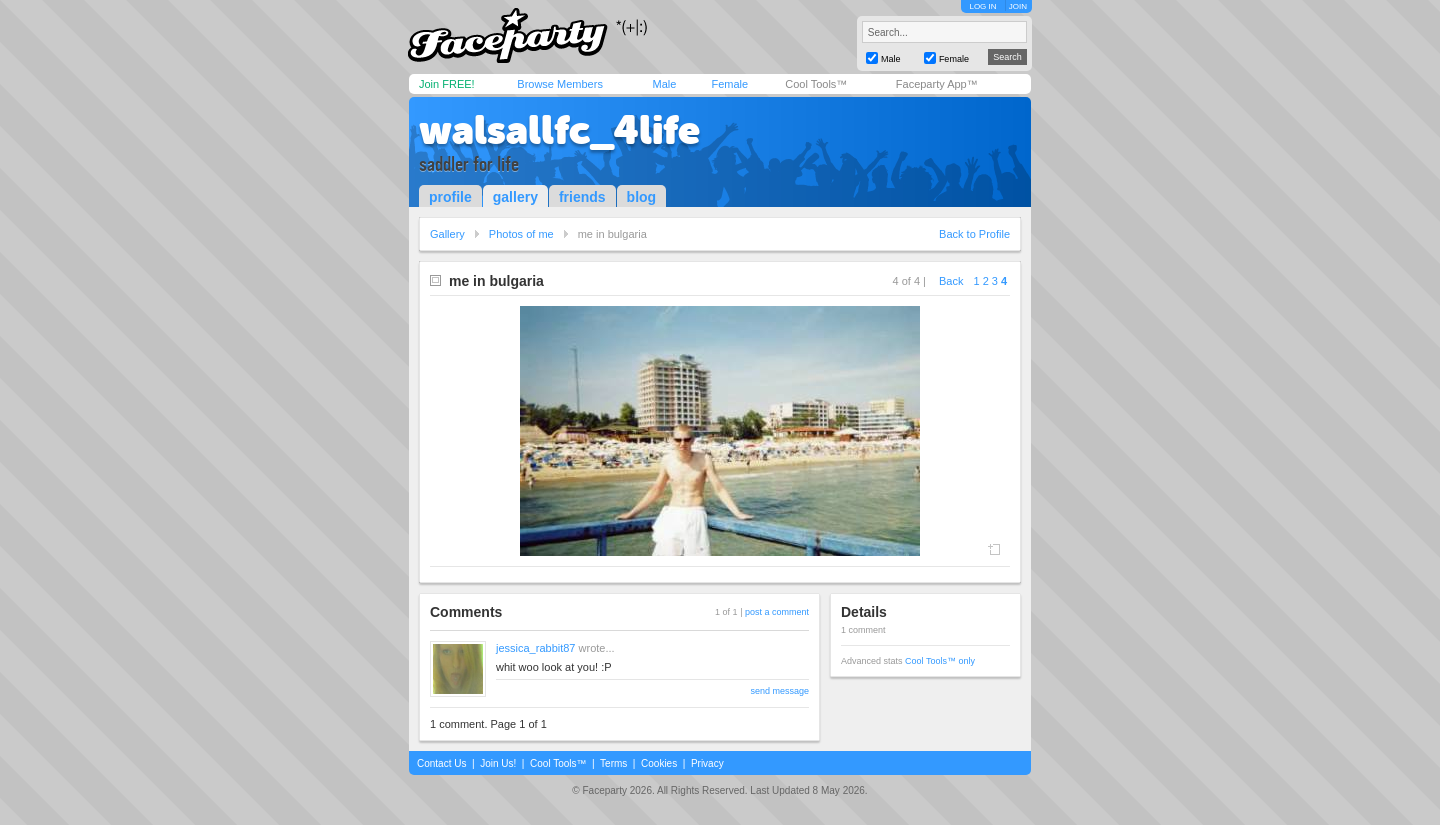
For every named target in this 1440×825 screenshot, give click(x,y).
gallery (515, 197)
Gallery (447, 234)
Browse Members (560, 84)
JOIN (1018, 6)
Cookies (659, 763)
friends (582, 197)
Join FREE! (447, 84)
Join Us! (498, 763)
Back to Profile (974, 234)
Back (951, 281)
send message (779, 691)
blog (642, 197)
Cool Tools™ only (940, 661)
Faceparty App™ (937, 84)
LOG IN (982, 6)
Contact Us (441, 763)
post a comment (777, 612)
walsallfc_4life (559, 130)
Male (664, 84)
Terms (613, 763)
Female (729, 84)
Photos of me (521, 234)
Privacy (707, 763)
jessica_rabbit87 (536, 648)
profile (450, 197)
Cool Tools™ (816, 84)
